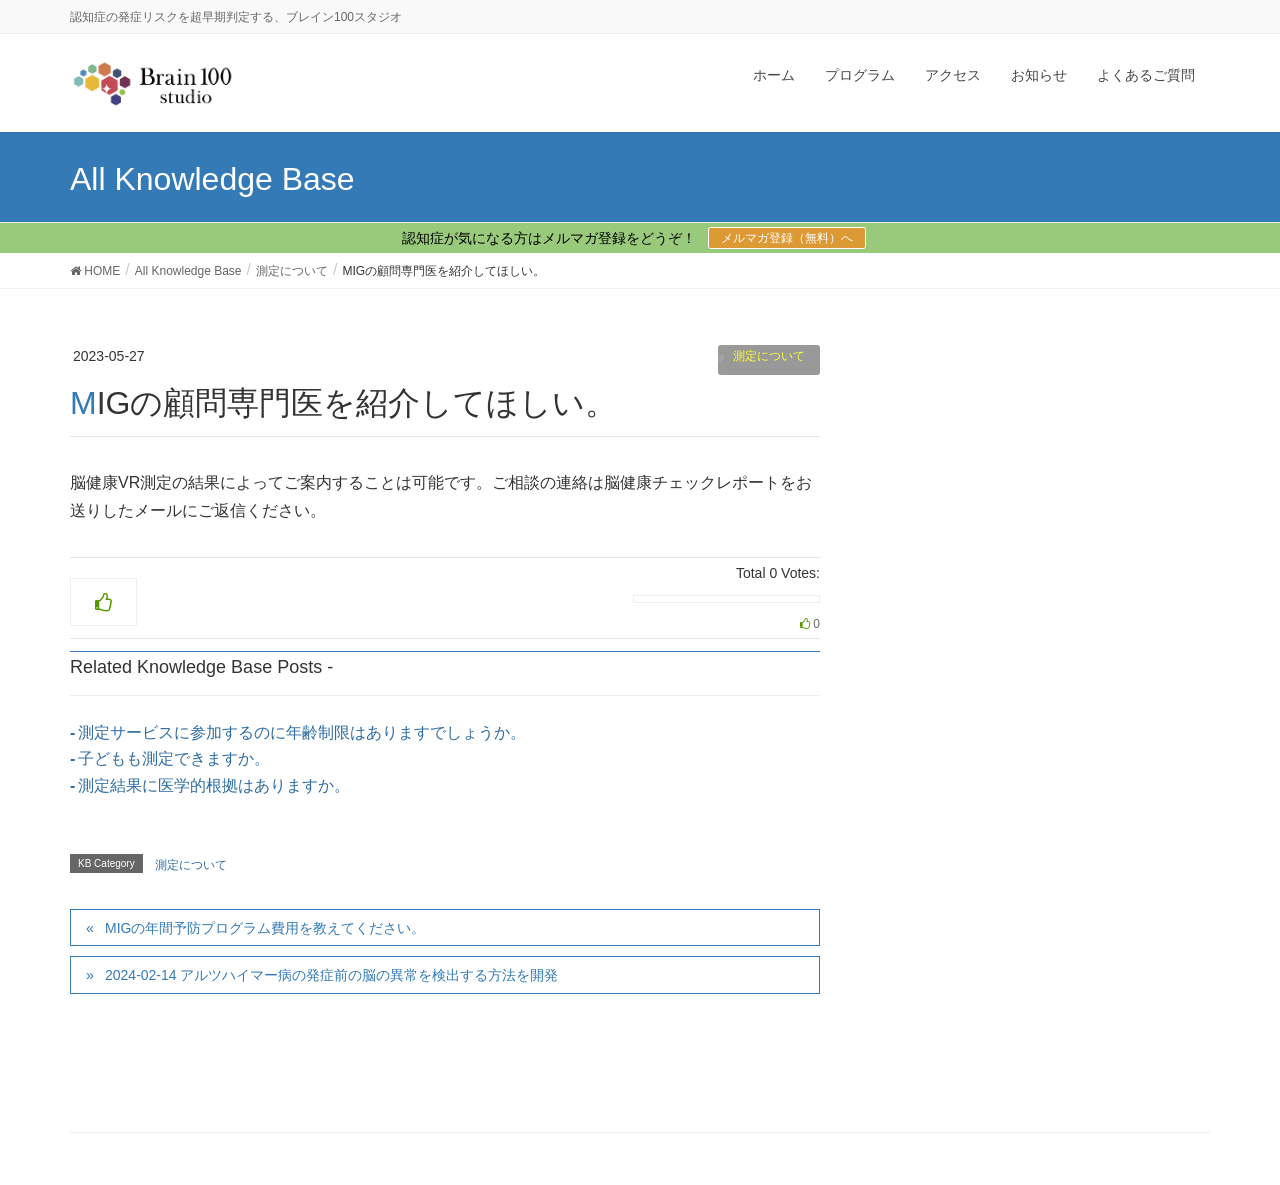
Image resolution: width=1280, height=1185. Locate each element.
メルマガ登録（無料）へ (787, 238)
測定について (769, 356)
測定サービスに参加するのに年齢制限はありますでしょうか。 (302, 732)
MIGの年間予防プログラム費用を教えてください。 (265, 928)
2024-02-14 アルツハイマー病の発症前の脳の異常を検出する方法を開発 (332, 975)
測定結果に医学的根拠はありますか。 (214, 785)
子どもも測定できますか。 (174, 758)
